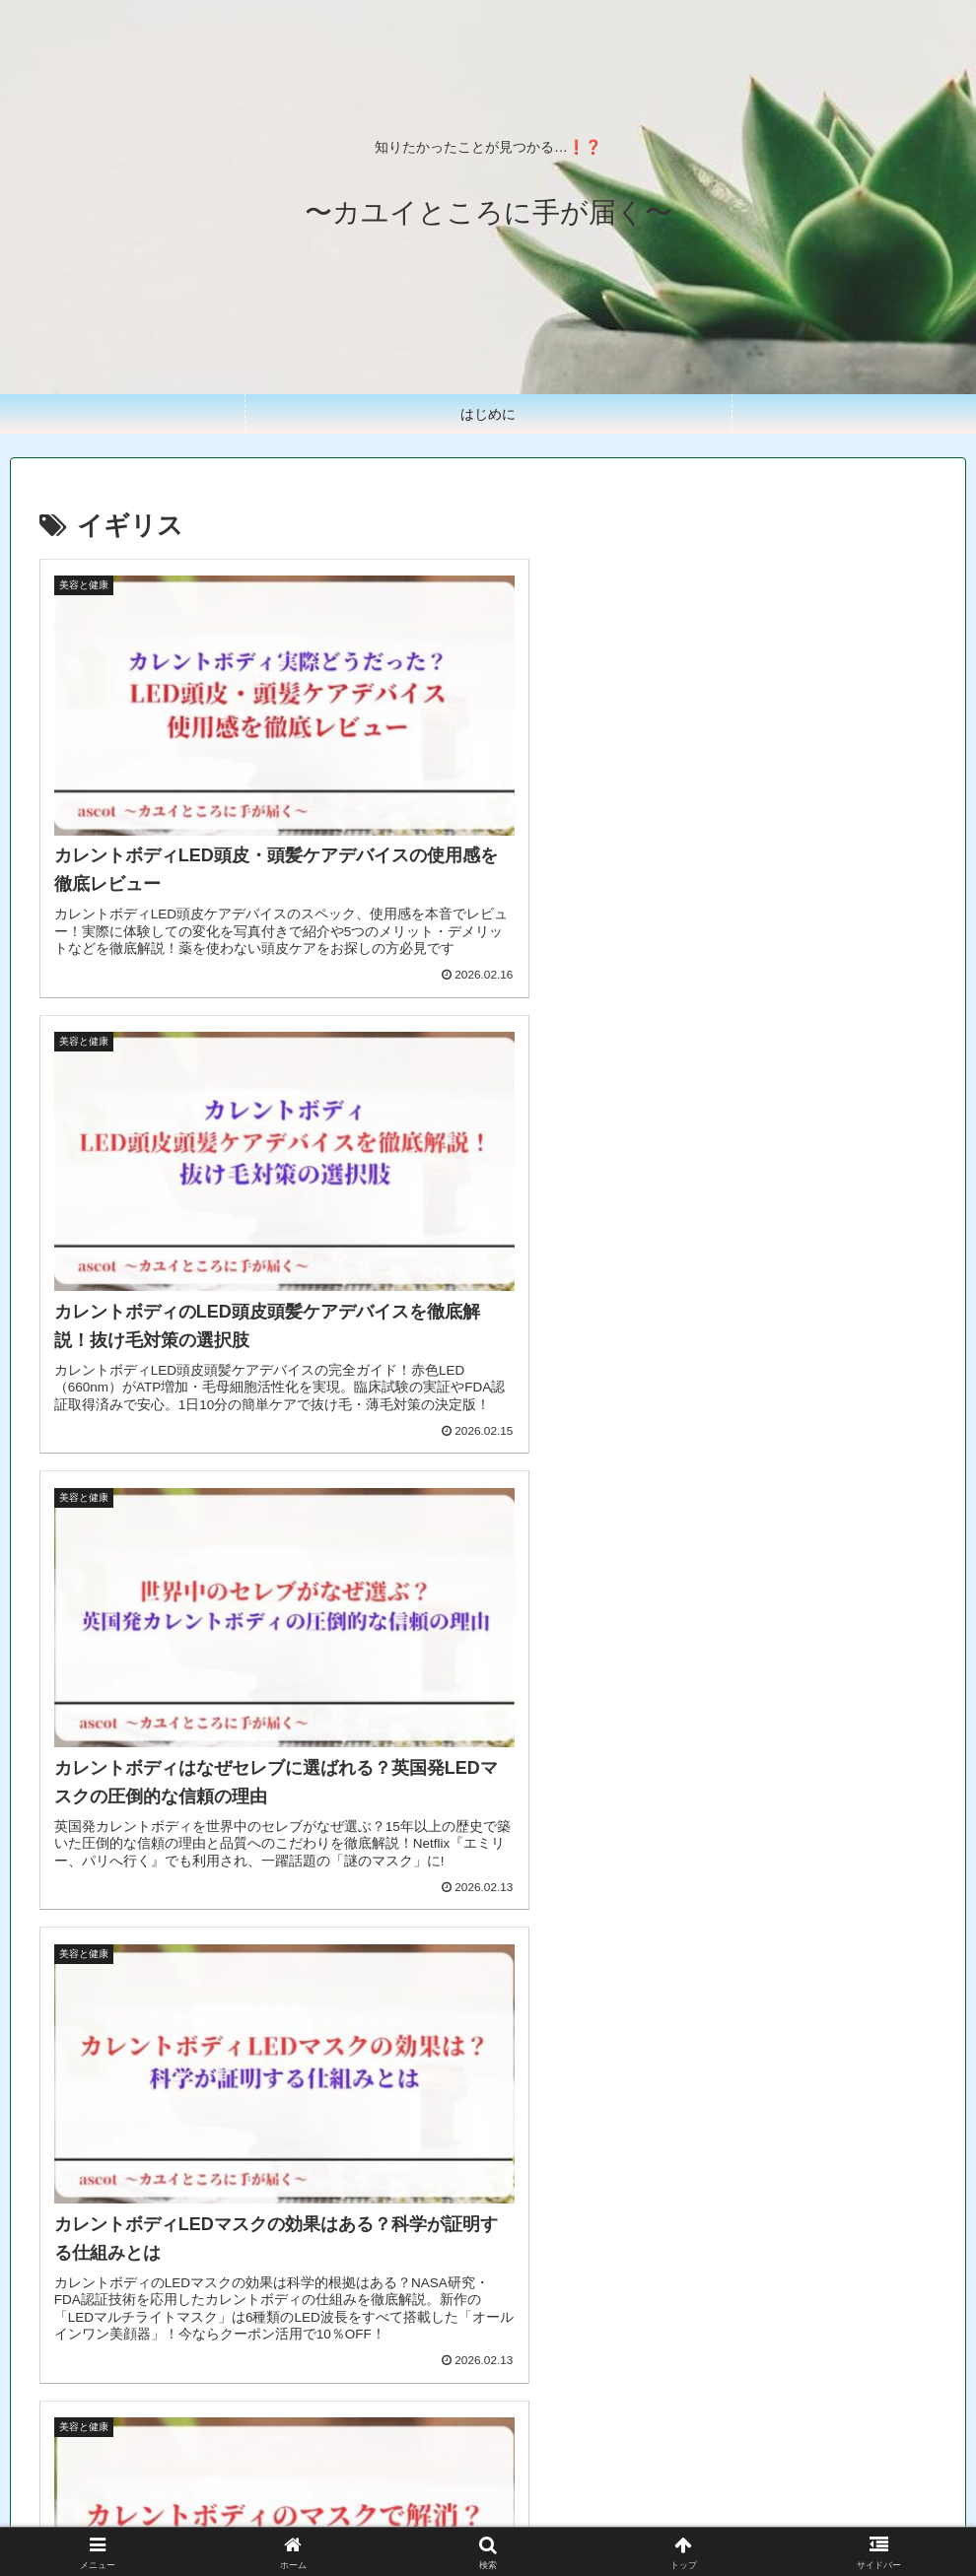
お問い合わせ (627, 2514)
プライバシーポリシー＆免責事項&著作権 (436, 2514)
